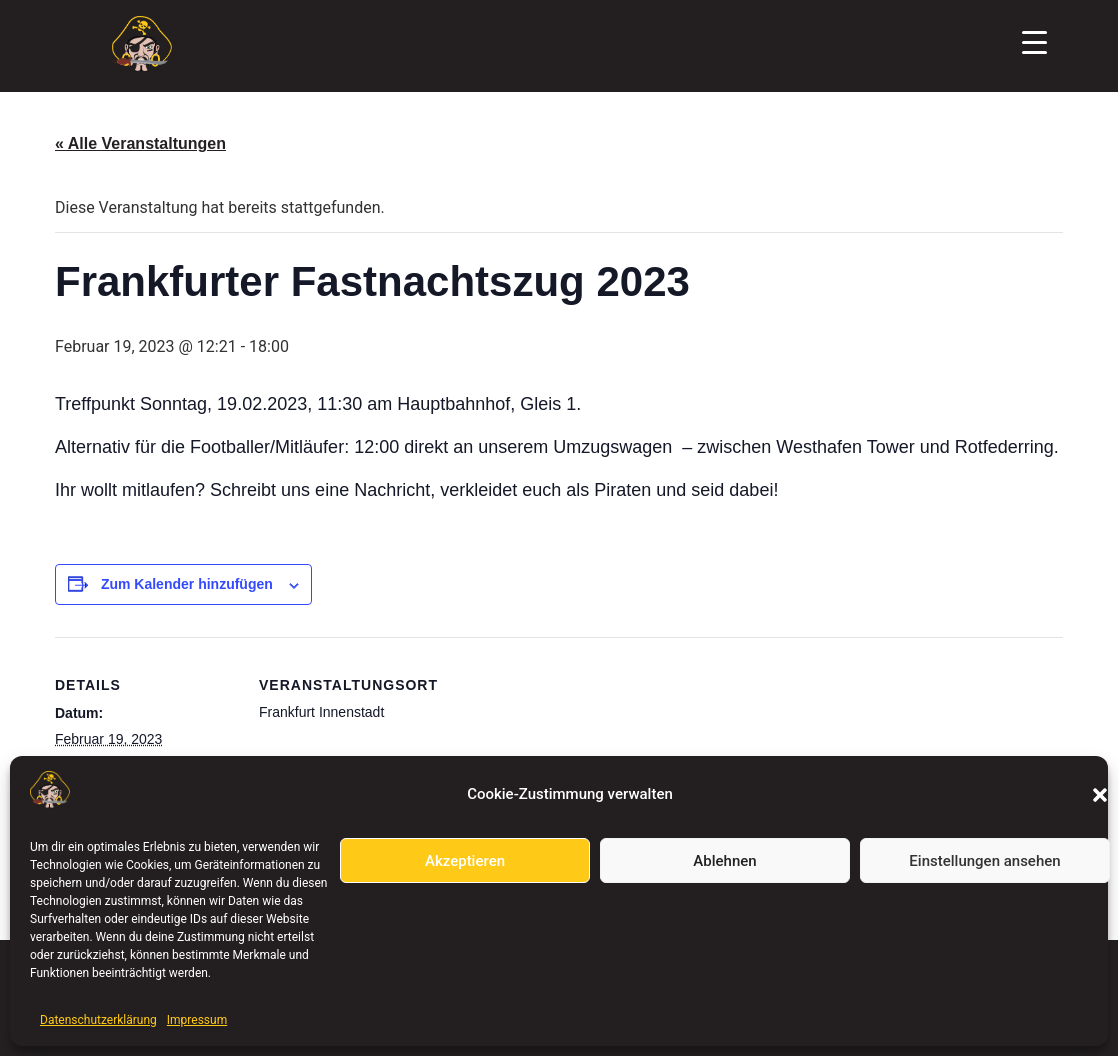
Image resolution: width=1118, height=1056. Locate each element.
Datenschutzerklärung (98, 1020)
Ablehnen (724, 861)
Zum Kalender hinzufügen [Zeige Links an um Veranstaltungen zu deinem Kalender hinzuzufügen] (187, 584)
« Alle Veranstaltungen (140, 143)
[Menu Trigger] (1034, 42)
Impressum (197, 1020)
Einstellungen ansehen (984, 861)
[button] (1100, 795)
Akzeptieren (465, 861)
